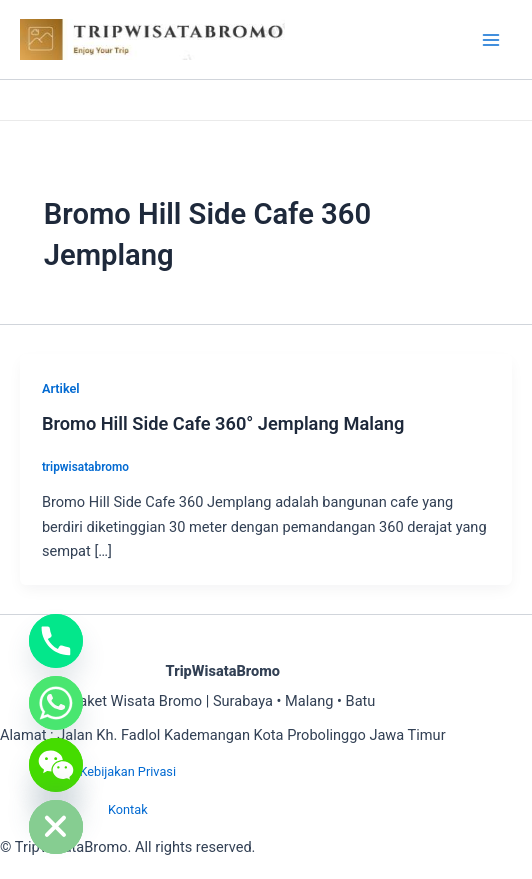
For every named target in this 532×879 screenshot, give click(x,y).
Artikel (61, 388)
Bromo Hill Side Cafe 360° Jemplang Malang (223, 423)
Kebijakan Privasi (127, 771)
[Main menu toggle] (491, 40)
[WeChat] (56, 765)
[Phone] (56, 641)
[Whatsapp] (56, 703)
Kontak (128, 809)
